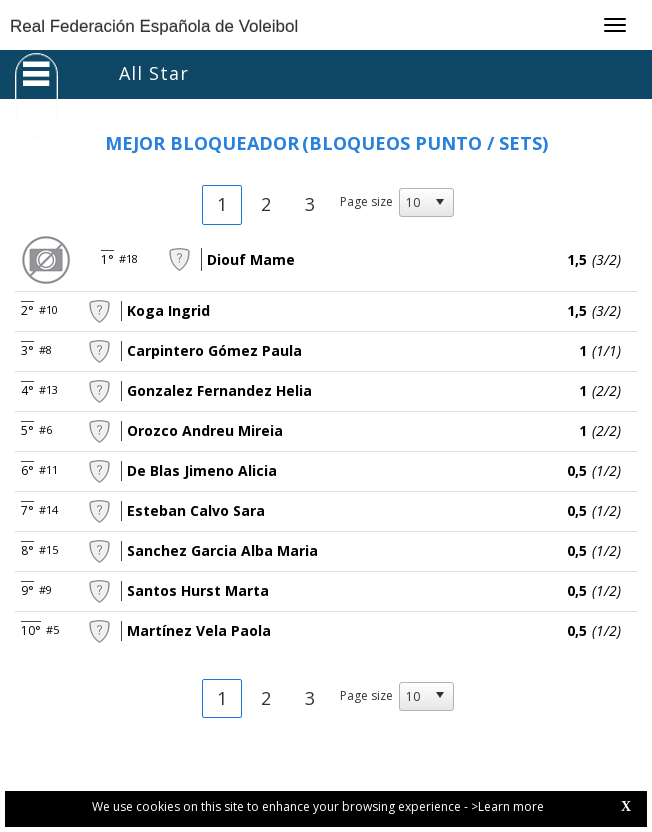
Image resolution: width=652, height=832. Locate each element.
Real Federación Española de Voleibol (154, 26)
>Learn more (507, 806)
